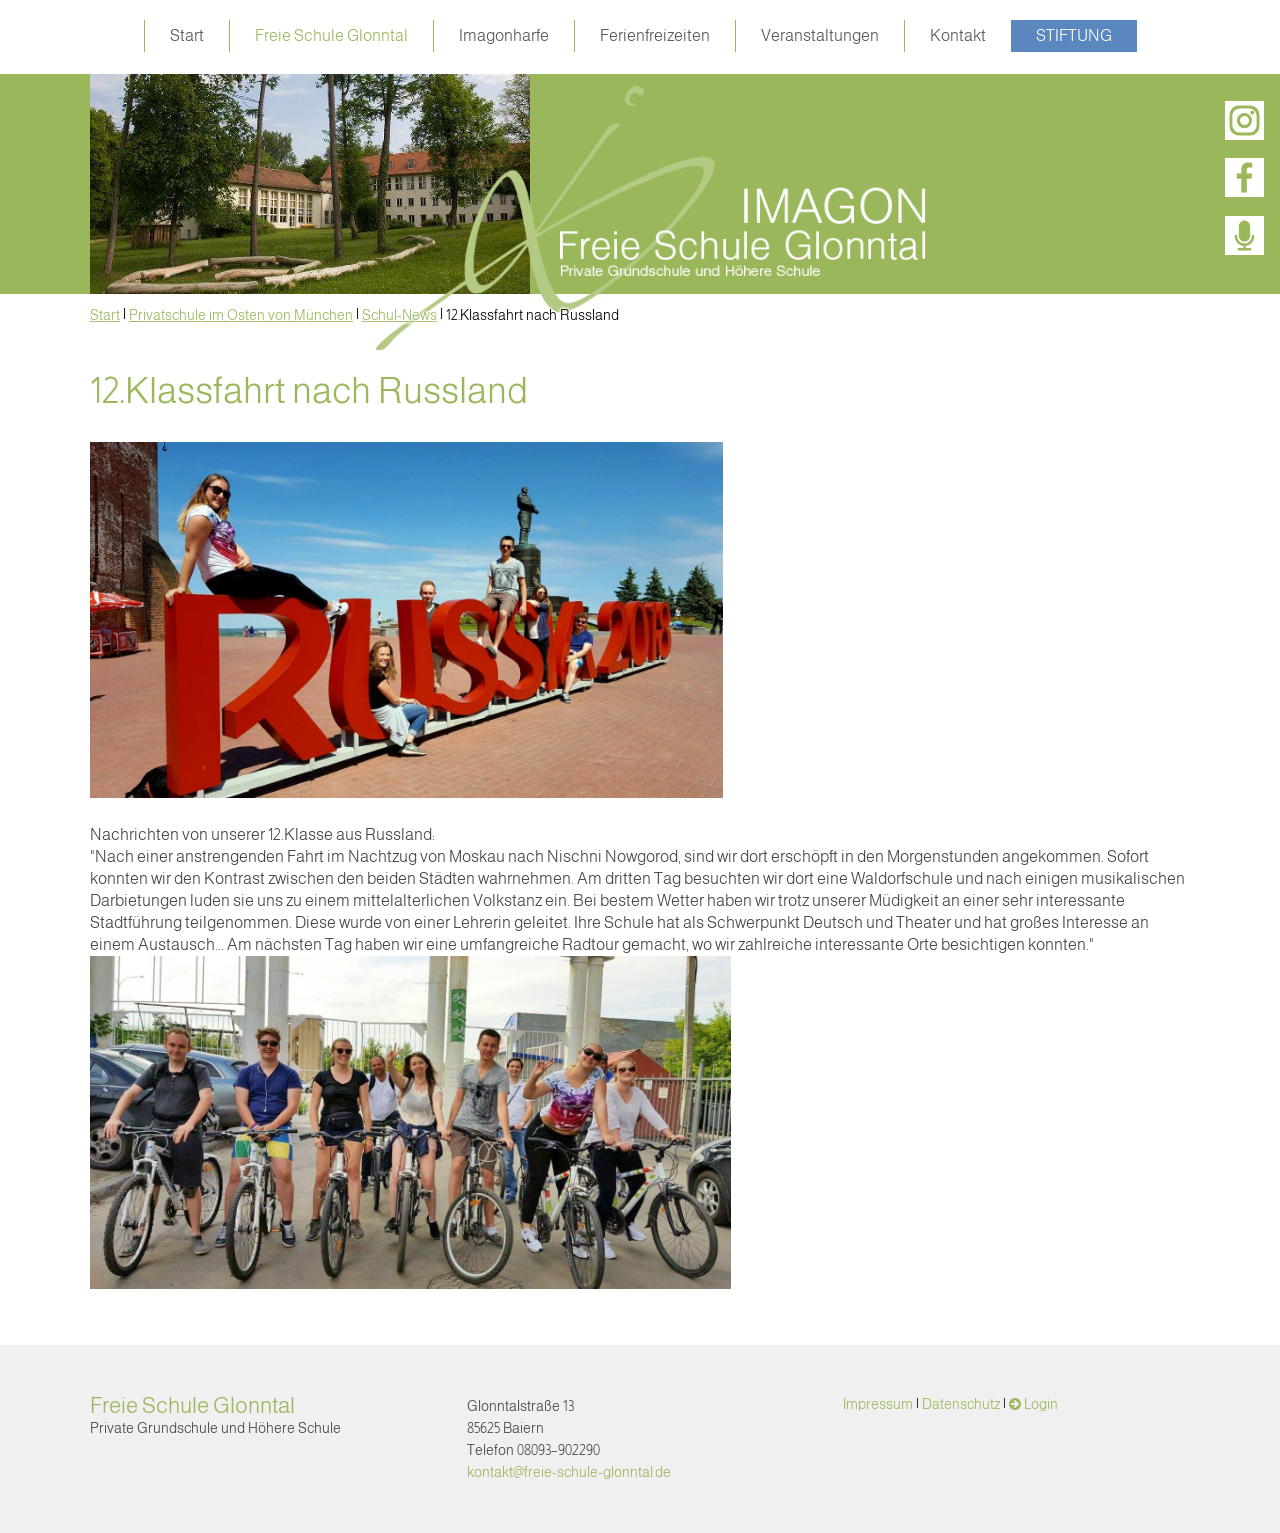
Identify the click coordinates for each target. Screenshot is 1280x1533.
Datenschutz (961, 1404)
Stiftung (1074, 35)
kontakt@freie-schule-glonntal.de (569, 1472)
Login (1041, 1404)
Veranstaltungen (820, 35)
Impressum (878, 1404)
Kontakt (958, 35)
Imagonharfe (504, 35)
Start (187, 35)
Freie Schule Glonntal (331, 35)
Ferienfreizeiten (655, 35)
